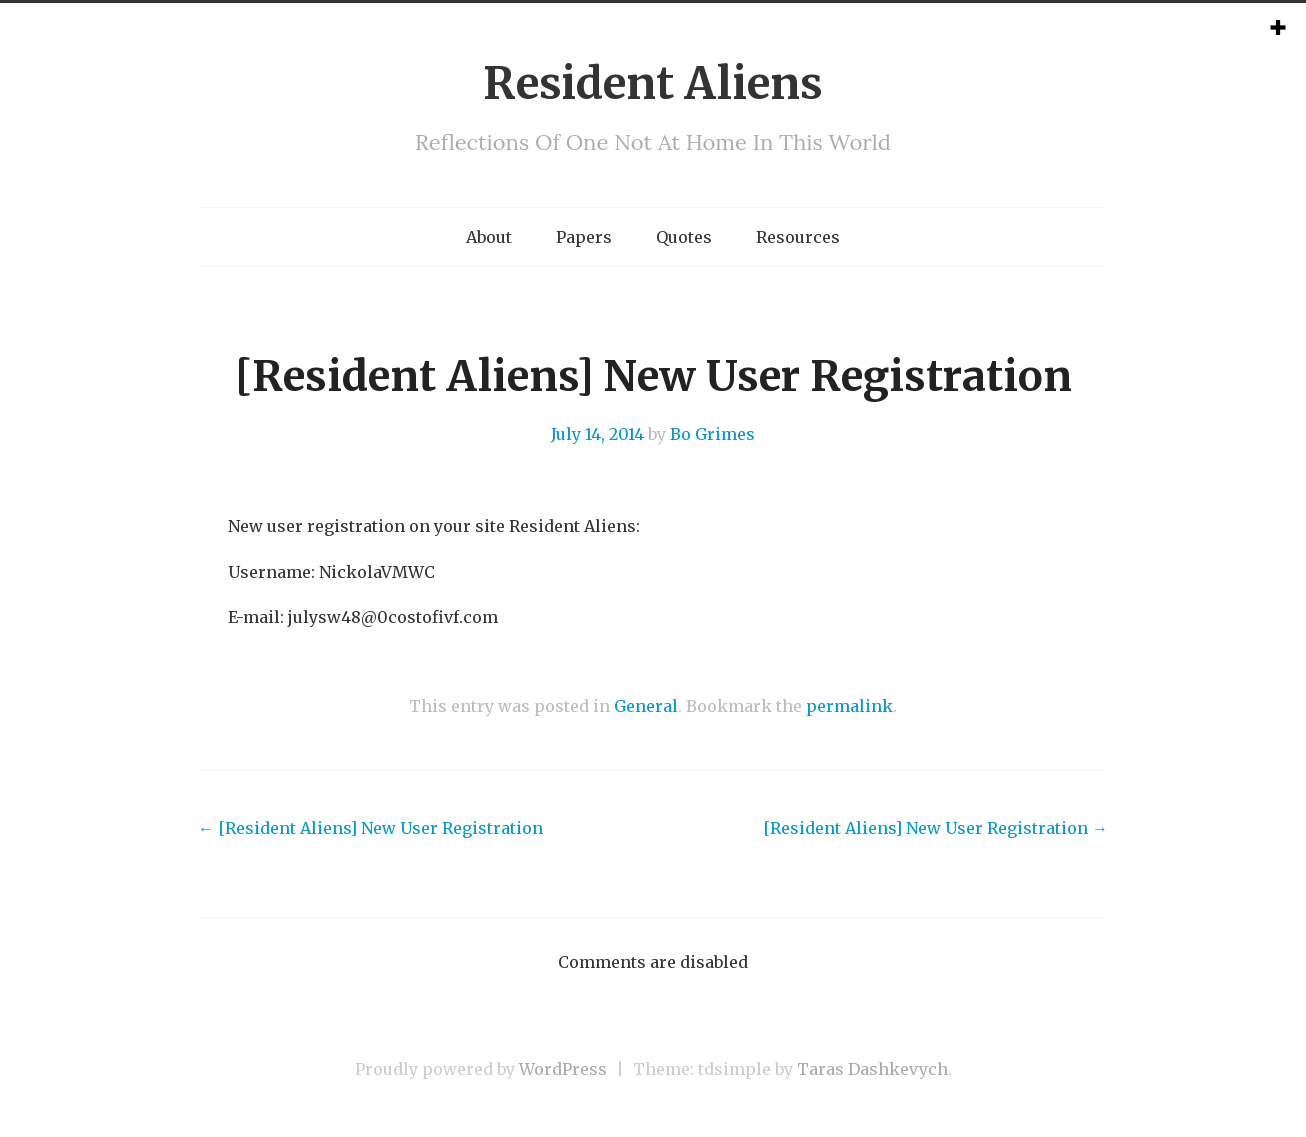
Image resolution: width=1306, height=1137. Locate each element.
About (489, 237)
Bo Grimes (712, 434)
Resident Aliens (653, 83)
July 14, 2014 (597, 434)
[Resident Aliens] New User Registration (370, 828)
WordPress (563, 1069)
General (646, 706)
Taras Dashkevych (872, 1069)
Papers (584, 237)
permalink (849, 706)
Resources (798, 237)
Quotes (684, 237)
